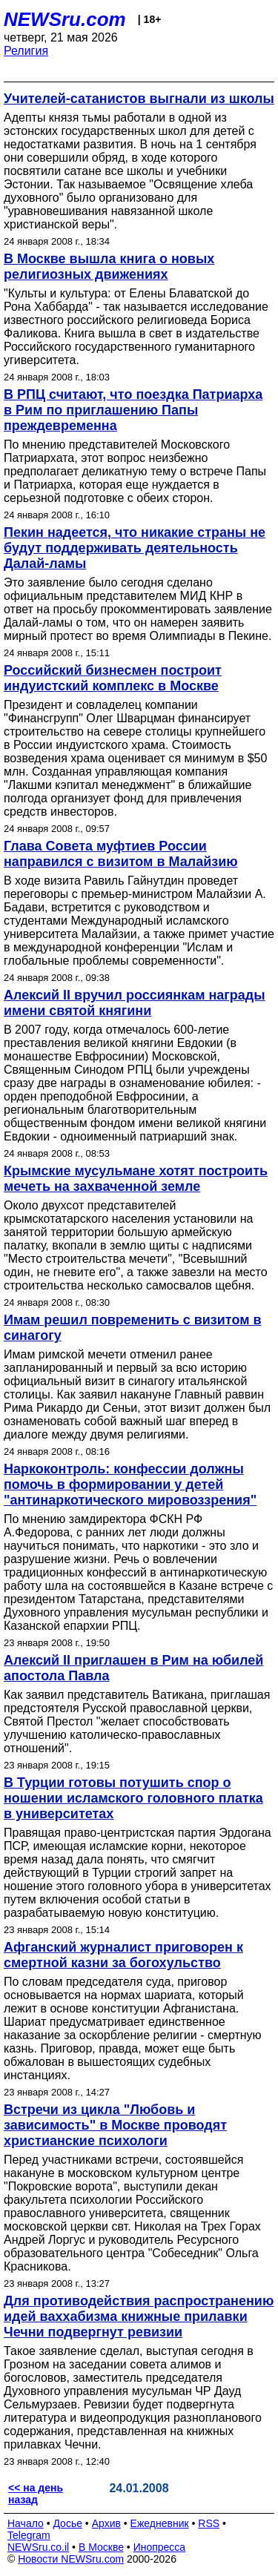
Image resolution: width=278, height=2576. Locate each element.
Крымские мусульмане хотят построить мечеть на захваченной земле (136, 1178)
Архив (106, 2523)
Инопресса (159, 2547)
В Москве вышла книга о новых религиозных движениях (109, 266)
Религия (26, 50)
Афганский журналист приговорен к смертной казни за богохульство (123, 1955)
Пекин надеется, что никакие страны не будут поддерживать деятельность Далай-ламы (134, 548)
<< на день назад (35, 2494)
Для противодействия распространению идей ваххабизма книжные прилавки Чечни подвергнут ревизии (139, 2316)
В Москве (101, 2547)
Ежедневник (159, 2523)
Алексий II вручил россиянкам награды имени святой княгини (134, 1003)
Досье (67, 2523)
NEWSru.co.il (38, 2547)
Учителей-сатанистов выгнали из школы (139, 98)
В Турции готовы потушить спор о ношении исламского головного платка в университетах (133, 1798)
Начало (25, 2523)
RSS (208, 2523)
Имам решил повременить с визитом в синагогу (133, 1327)
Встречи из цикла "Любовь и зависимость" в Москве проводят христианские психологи (115, 2125)
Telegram (28, 2535)
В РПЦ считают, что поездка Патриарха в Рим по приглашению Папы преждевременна (133, 410)
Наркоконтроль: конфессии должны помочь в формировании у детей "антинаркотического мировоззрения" (130, 1484)
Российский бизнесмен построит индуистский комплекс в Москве (113, 678)
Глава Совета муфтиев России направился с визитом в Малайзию (121, 854)
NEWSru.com (65, 19)
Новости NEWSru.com (71, 2559)
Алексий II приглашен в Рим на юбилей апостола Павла (133, 1668)
